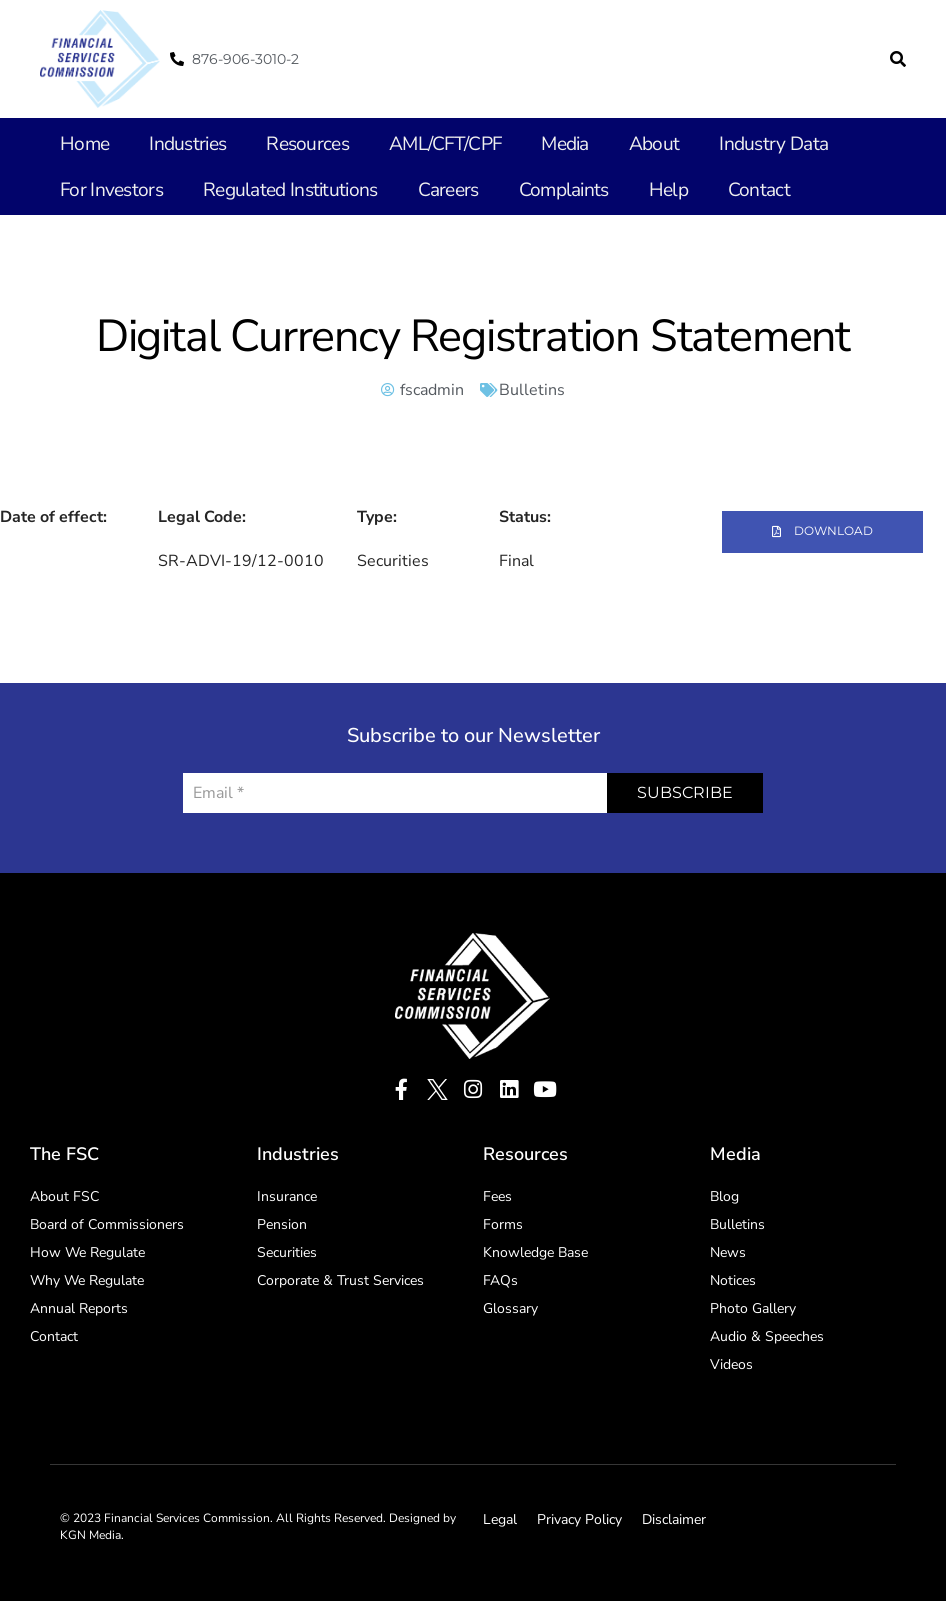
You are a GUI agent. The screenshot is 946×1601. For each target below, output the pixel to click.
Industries (182, 144)
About (633, 144)
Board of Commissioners (107, 1221)
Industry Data (747, 144)
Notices (733, 1277)
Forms (503, 1221)
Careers (429, 190)
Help (640, 190)
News (728, 1249)
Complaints (540, 190)
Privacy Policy (579, 1516)
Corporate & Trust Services (340, 1277)
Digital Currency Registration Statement (473, 336)
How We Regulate (87, 1249)
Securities (287, 1249)
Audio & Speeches (767, 1333)
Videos (731, 1361)
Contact (727, 190)
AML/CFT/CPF (430, 144)
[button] (898, 59)
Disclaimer (674, 1516)
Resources (298, 144)
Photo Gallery (753, 1305)
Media (546, 144)
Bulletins (532, 390)
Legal (500, 1516)
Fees (497, 1193)
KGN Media (90, 1532)
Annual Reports (79, 1305)
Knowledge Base (535, 1249)
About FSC (64, 1193)
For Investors (108, 190)
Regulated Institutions (278, 190)
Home (83, 144)
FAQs (500, 1277)
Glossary (510, 1305)
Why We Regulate (87, 1277)
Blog (724, 1193)
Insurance (287, 1193)
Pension (282, 1221)
